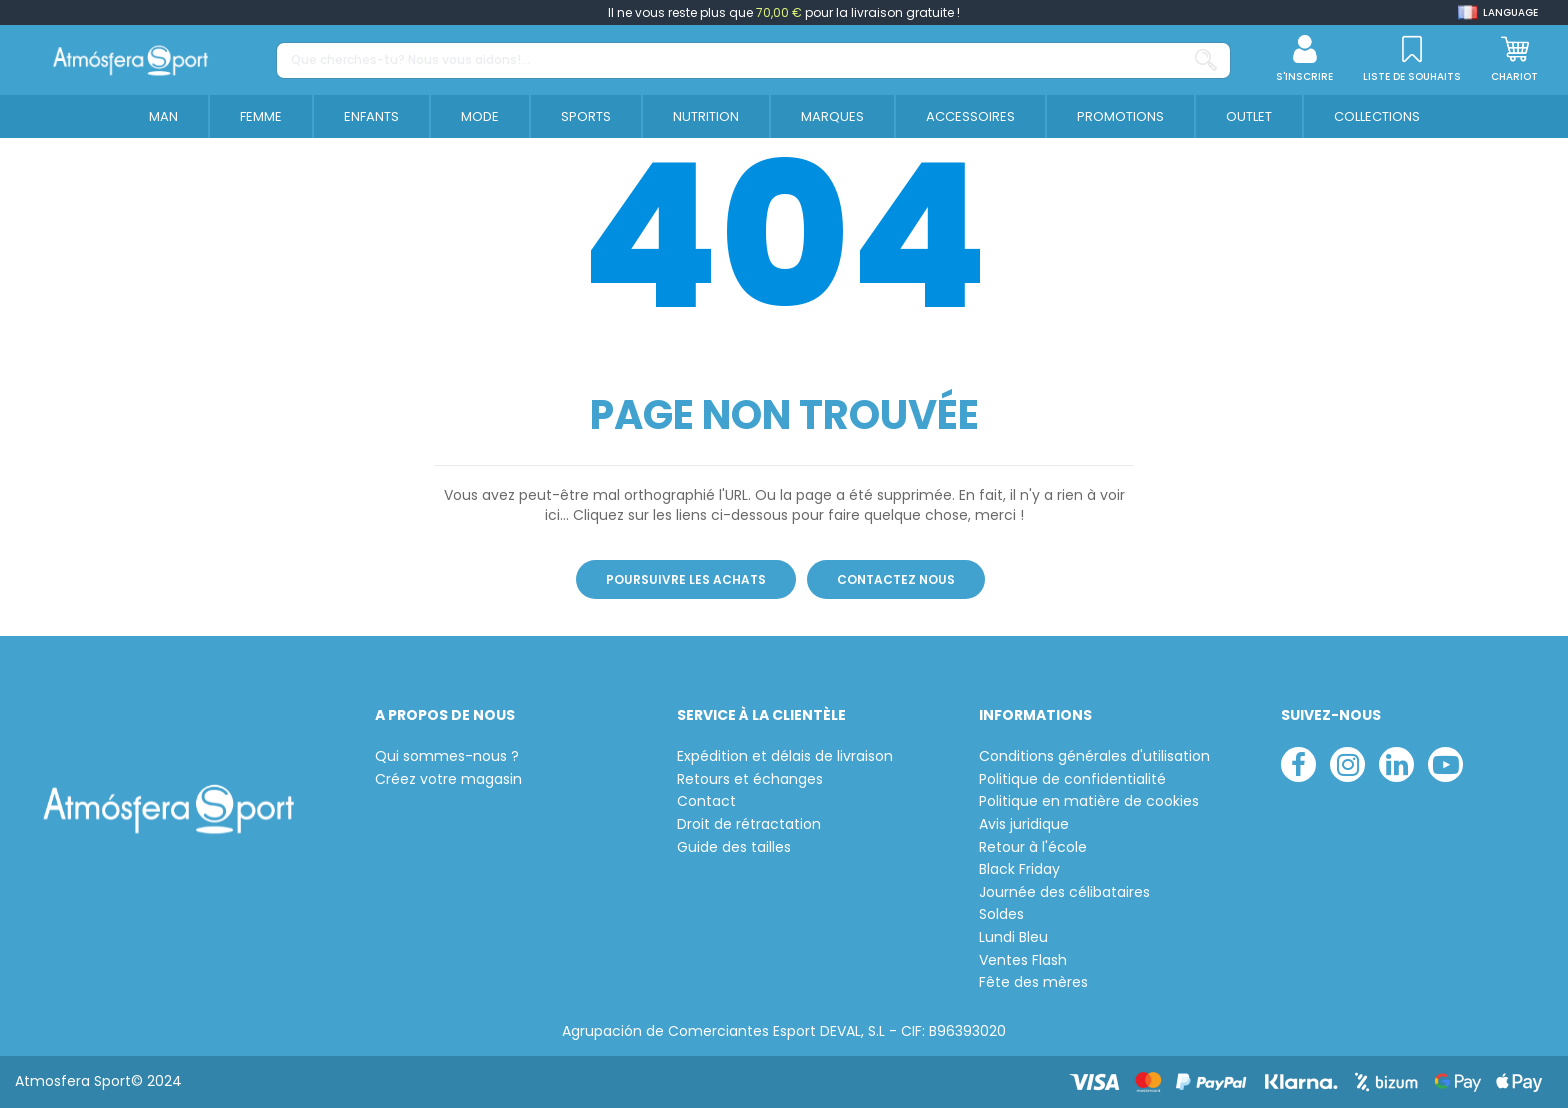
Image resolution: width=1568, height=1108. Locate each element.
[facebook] (1298, 764)
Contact (706, 801)
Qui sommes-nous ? (447, 756)
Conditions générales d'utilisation (1094, 756)
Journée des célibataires (1064, 892)
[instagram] (1347, 764)
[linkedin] (1396, 764)
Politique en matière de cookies (1089, 801)
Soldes (1001, 914)
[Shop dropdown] (1498, 12)
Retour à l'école (1033, 847)
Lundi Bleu (1013, 937)
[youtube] (1445, 764)
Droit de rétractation (749, 824)
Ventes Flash (1023, 960)
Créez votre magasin (448, 779)
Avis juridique (1024, 824)
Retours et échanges (750, 779)
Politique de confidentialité (1072, 779)
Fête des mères (1033, 982)
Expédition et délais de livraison (785, 756)
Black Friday (1019, 869)
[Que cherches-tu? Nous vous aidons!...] (1206, 60)
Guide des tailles (734, 847)
